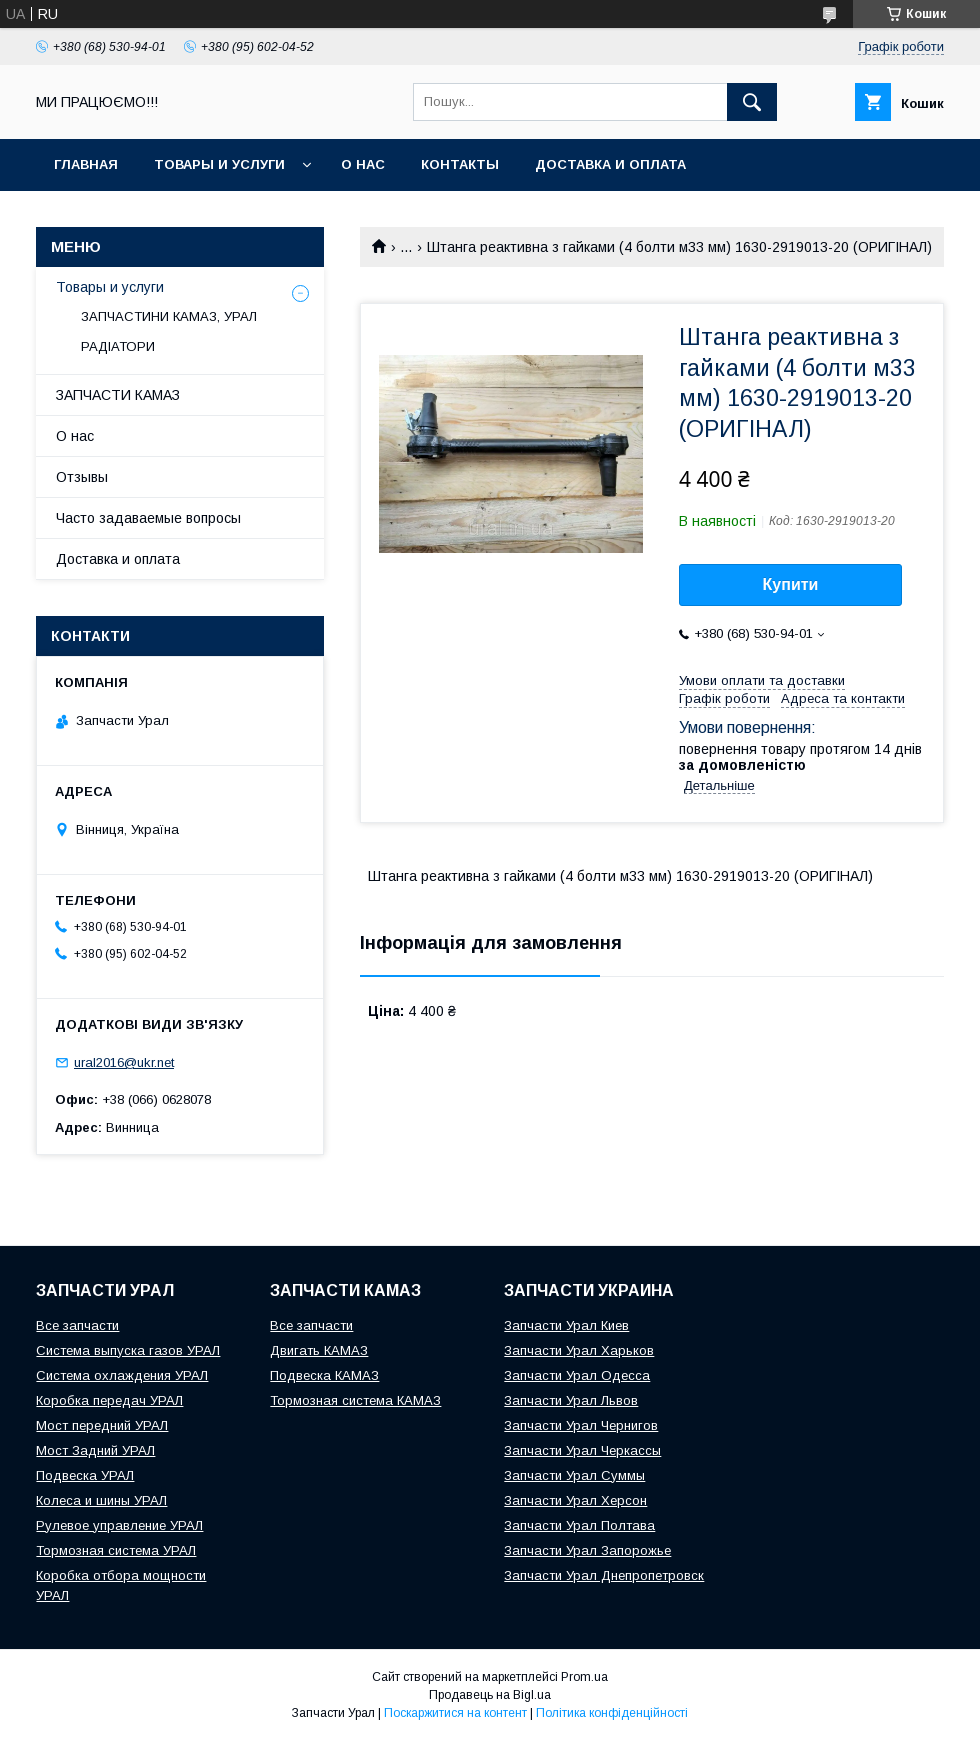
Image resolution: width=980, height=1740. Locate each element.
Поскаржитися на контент (455, 1713)
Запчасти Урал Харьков (579, 1350)
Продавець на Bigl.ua (490, 1695)
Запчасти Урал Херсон (575, 1500)
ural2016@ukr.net (124, 1062)
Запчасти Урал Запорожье (587, 1550)
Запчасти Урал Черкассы (582, 1450)
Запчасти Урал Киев (566, 1325)
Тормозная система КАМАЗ (355, 1400)
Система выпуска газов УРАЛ (128, 1350)
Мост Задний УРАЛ (95, 1450)
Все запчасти (77, 1325)
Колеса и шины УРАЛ (101, 1500)
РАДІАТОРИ (118, 346)
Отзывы (82, 477)
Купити (791, 584)
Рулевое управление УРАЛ (119, 1525)
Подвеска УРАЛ (85, 1475)
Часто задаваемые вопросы (148, 518)
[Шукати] (752, 102)
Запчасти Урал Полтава (579, 1525)
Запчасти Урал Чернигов (581, 1425)
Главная (86, 164)
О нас (363, 164)
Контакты (460, 164)
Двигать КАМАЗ (319, 1350)
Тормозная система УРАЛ (116, 1550)
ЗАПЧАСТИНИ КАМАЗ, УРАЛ (169, 316)
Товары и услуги (219, 164)
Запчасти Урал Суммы (574, 1475)
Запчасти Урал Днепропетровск (604, 1575)
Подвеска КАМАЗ (324, 1375)
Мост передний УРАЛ (102, 1425)
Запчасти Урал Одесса (577, 1375)
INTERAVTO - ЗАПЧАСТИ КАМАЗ (164, 216)
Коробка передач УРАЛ (109, 1400)
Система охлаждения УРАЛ (122, 1375)
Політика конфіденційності (612, 1713)
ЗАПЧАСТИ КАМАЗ (118, 395)
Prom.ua (584, 1677)
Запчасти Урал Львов (571, 1400)
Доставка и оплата (610, 164)
